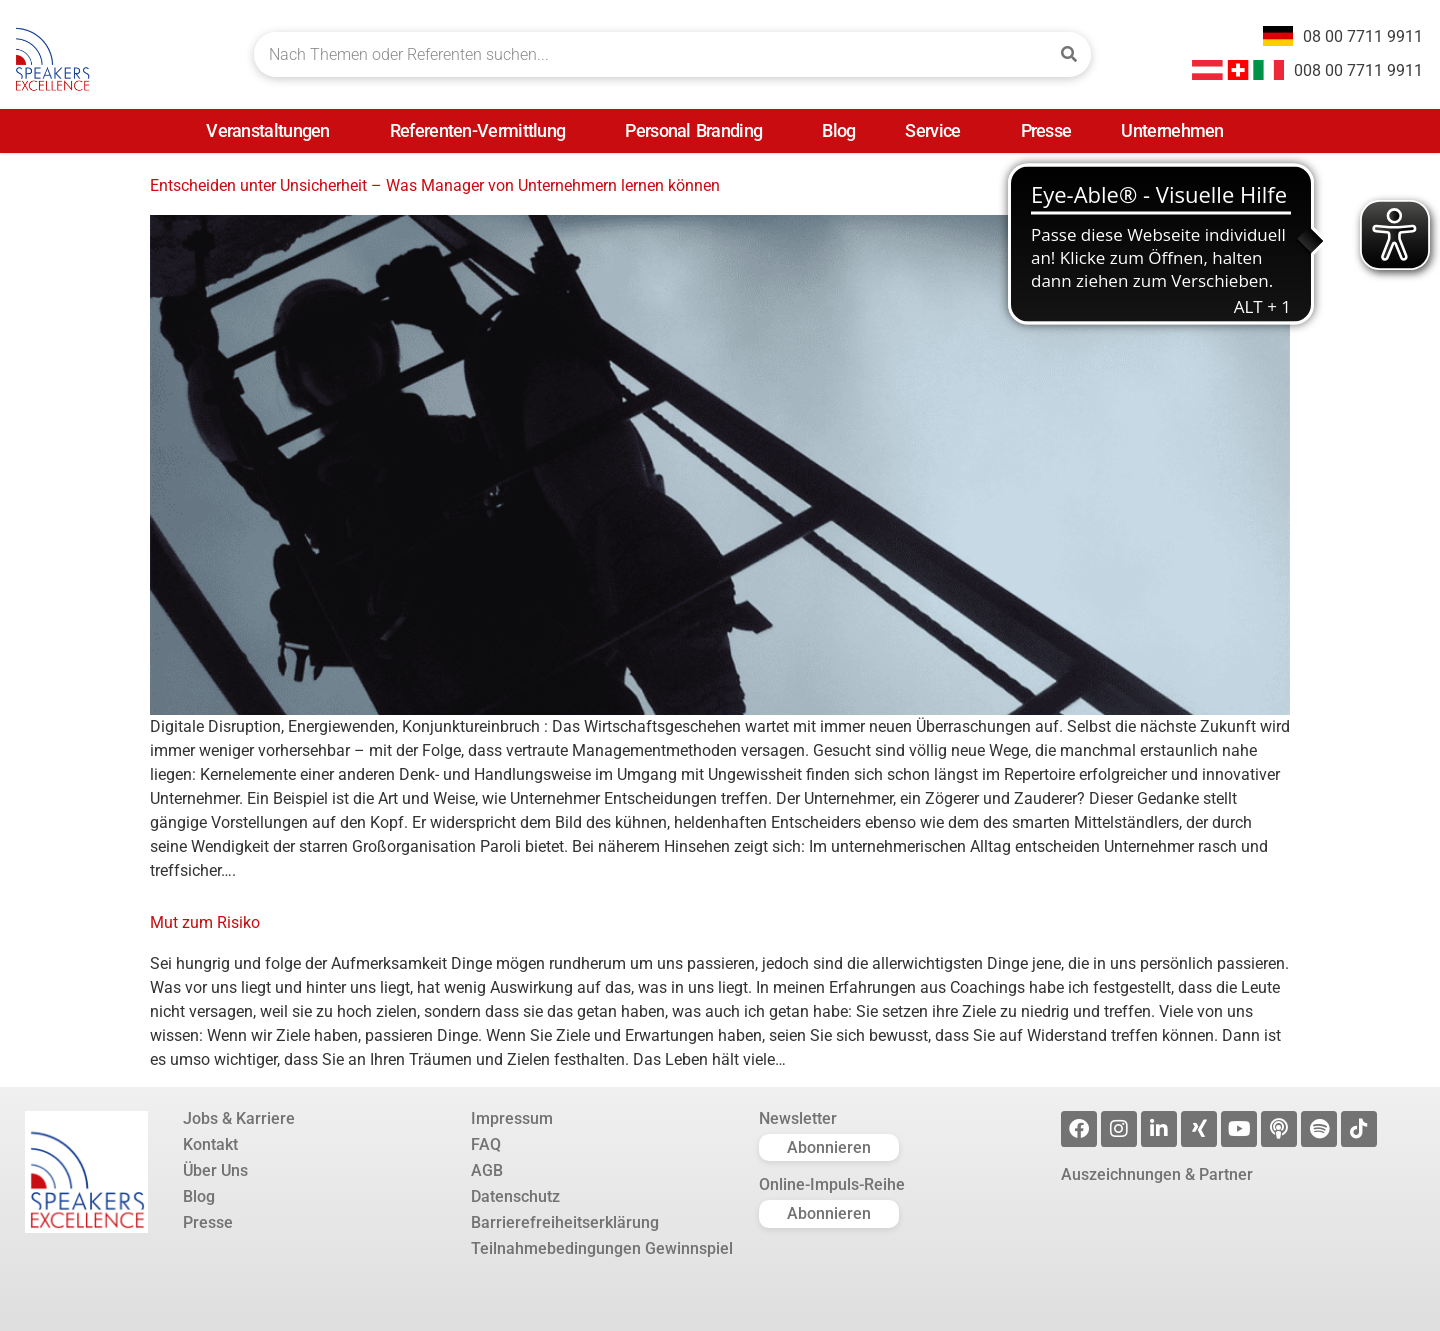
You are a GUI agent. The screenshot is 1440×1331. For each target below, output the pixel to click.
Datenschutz (515, 1197)
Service (937, 130)
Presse (1046, 130)
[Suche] (1068, 54)
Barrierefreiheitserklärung (565, 1223)
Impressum (512, 1119)
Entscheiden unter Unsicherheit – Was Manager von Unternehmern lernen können (435, 185)
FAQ (486, 1145)
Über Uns (215, 1171)
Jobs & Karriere (239, 1119)
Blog (838, 130)
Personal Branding (698, 130)
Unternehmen (1177, 130)
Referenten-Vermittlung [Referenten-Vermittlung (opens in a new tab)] (483, 130)
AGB (487, 1171)
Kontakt (210, 1145)
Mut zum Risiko (205, 922)
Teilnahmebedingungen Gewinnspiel (602, 1249)
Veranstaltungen (273, 130)
